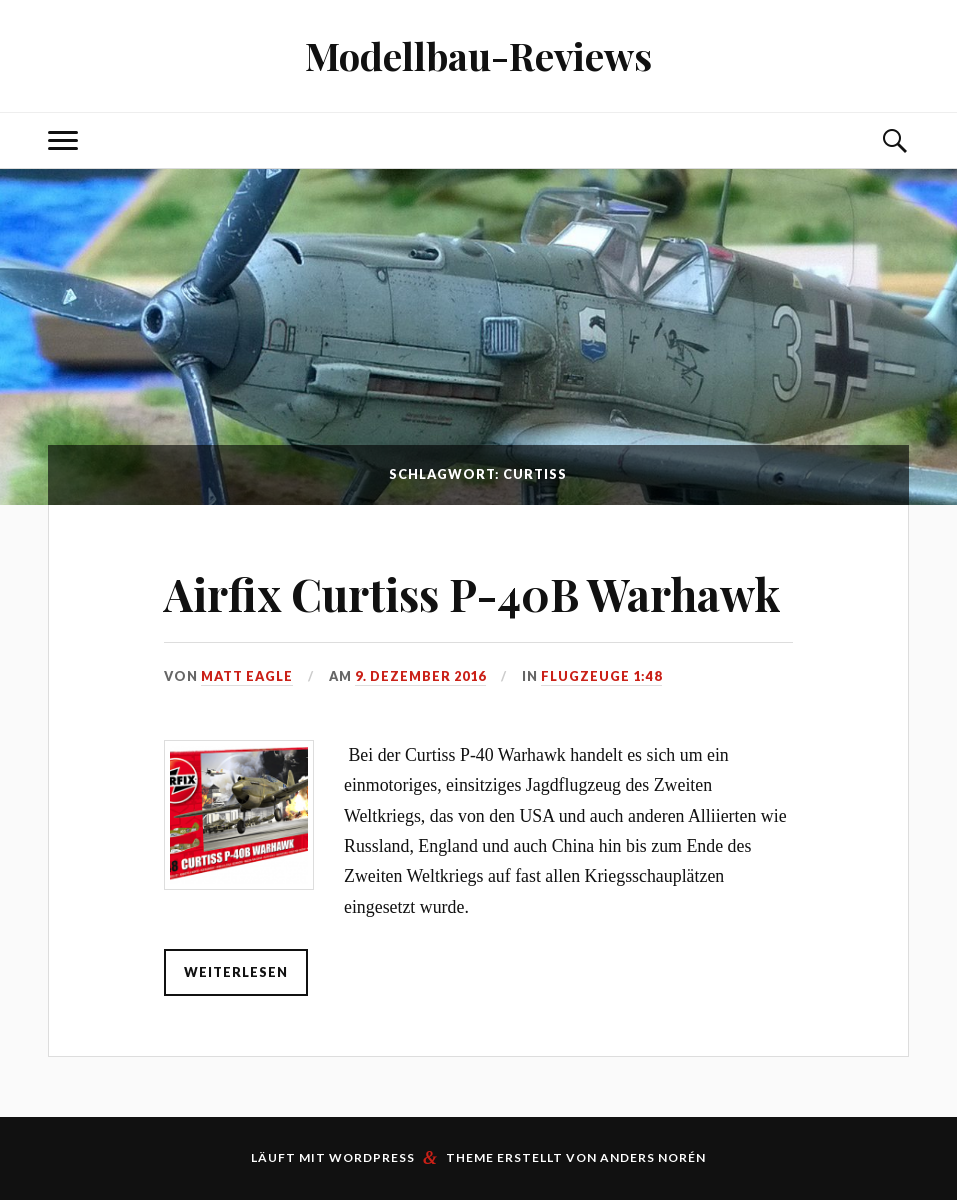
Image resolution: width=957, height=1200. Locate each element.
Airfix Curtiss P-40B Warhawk (472, 593)
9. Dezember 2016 (420, 676)
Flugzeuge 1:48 (601, 676)
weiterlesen (236, 972)
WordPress (372, 1157)
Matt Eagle (247, 676)
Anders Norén (653, 1157)
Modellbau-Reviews (478, 55)
